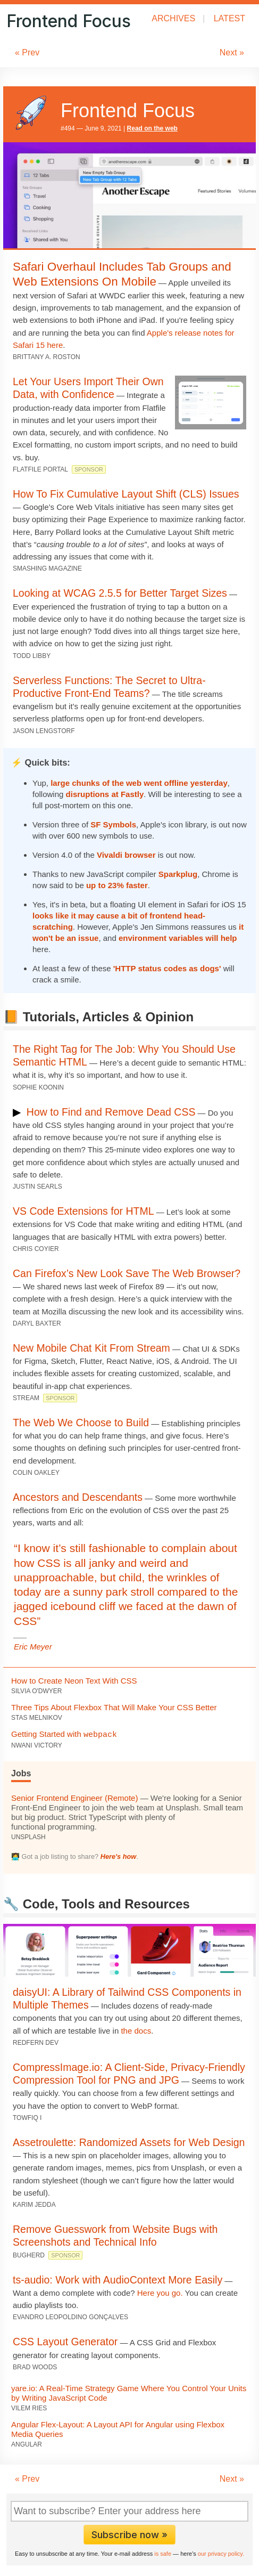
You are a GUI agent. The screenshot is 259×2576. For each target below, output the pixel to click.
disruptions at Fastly (105, 794)
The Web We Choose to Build (81, 1422)
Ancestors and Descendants (78, 1497)
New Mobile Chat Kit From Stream (91, 1348)
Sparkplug (177, 874)
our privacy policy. (221, 2553)
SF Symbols (113, 824)
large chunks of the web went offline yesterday (139, 782)
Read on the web (152, 128)
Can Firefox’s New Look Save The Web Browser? (126, 1273)
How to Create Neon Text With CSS (74, 1680)
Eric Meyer (33, 1646)
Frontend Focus (68, 21)
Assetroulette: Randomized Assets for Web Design (129, 2142)
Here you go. (160, 2292)
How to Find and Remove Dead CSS (111, 1112)
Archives (173, 18)
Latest (229, 18)
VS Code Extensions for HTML (83, 1211)
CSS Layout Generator (65, 2341)
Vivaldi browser (126, 854)
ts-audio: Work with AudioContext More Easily (117, 2280)
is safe (162, 2553)
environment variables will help (178, 937)
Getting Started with (64, 1733)
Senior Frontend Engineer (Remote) (74, 1797)
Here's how (119, 1856)
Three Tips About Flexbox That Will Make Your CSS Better (114, 1707)
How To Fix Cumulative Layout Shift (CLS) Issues (126, 494)
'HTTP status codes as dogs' (167, 968)
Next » (232, 52)
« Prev (27, 52)
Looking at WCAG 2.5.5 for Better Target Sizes (120, 593)
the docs (136, 2030)
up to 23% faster (117, 885)
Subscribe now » (129, 2534)
